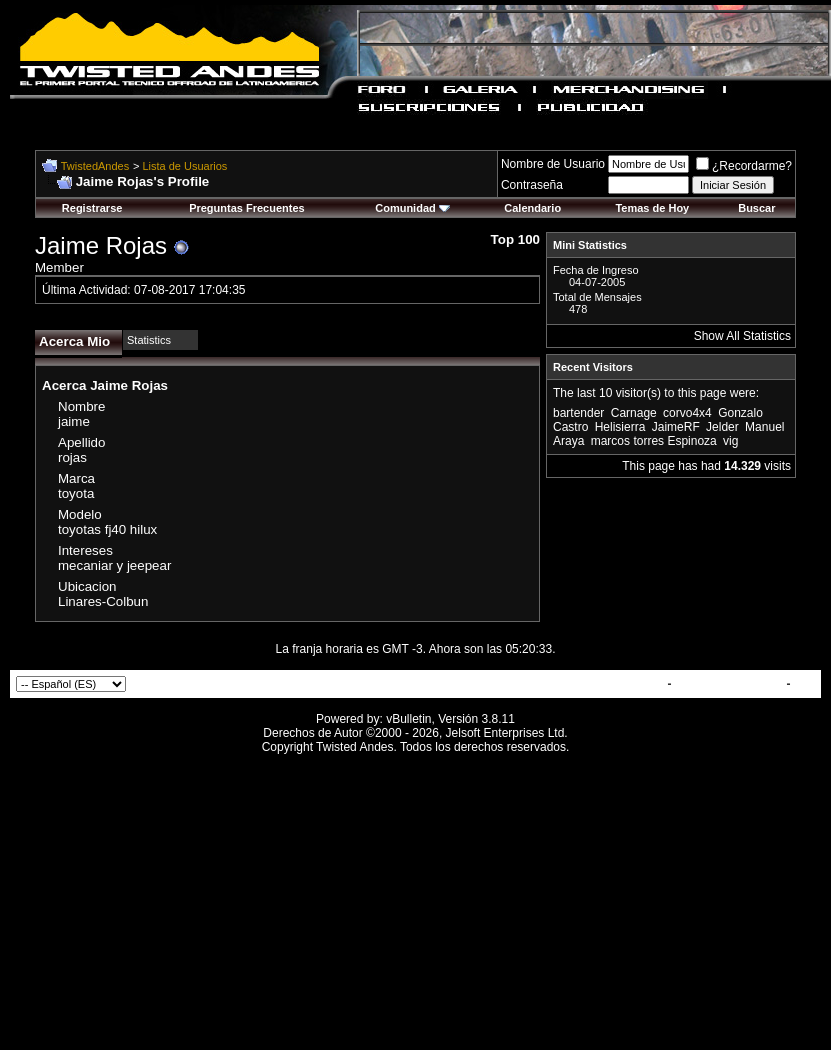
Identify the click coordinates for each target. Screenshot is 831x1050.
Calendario (532, 208)
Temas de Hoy (652, 208)
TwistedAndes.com (729, 684)
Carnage (634, 413)
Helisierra (620, 427)
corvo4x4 (687, 413)
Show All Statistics (742, 336)
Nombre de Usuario (553, 164)
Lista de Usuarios (184, 166)
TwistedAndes (95, 166)
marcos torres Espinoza (654, 441)
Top (804, 684)
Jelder (722, 427)
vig (730, 441)
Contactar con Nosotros (595, 684)
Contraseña (532, 185)
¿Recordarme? (744, 166)
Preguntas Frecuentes (247, 208)
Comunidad (412, 208)
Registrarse (92, 208)
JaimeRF (676, 427)
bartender (578, 413)
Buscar (756, 208)
